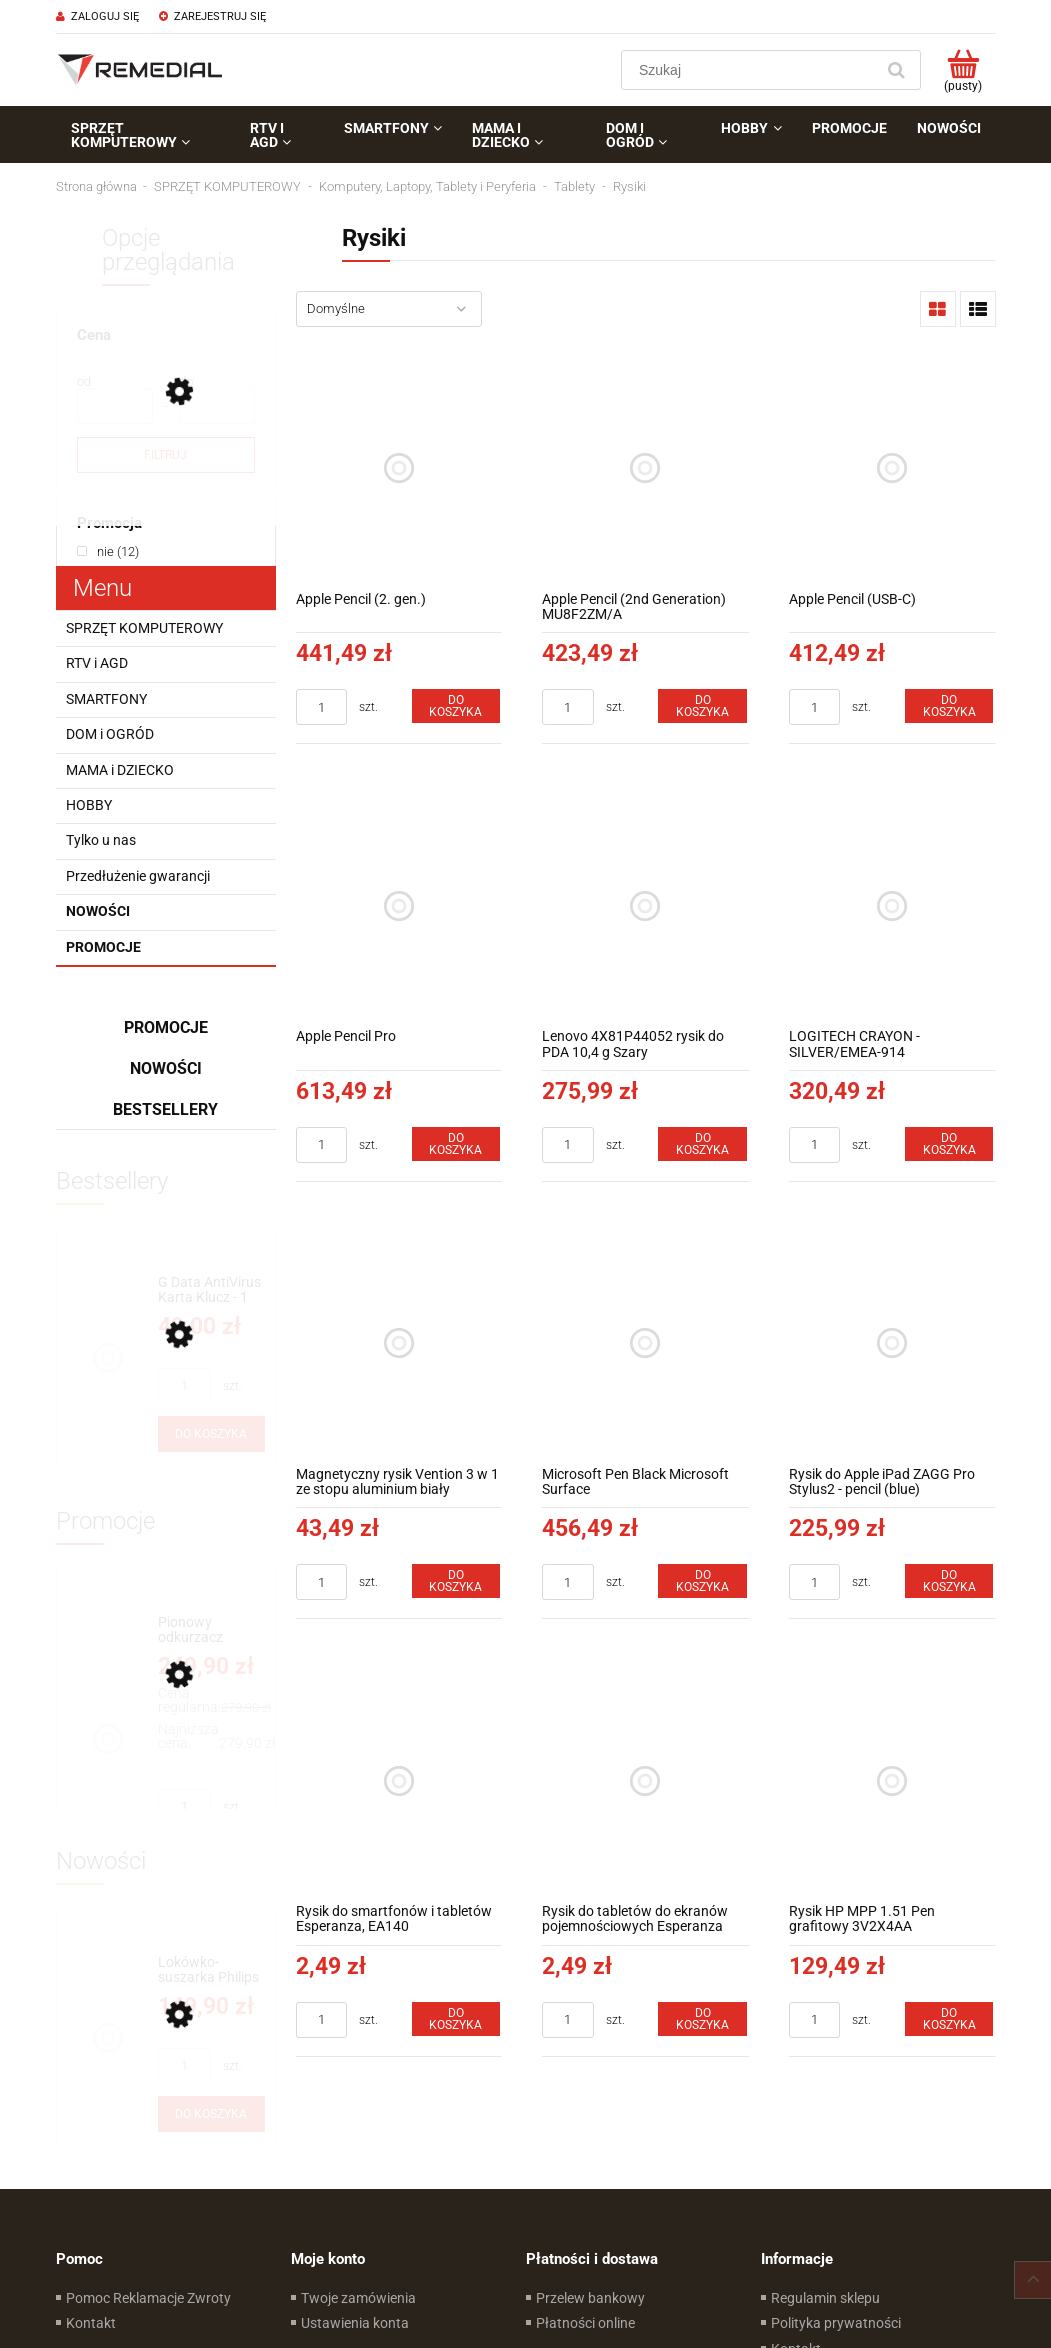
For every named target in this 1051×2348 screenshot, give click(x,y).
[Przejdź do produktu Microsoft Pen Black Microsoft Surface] (645, 1343)
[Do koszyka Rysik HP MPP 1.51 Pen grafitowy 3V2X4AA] (949, 2019)
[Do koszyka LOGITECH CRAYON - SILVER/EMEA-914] (949, 1144)
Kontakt (91, 2323)
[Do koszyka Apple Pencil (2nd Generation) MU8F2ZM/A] (702, 706)
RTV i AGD (97, 663)
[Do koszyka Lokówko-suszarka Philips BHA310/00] (211, 2114)
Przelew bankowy (590, 2298)
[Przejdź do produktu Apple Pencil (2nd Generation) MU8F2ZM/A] (645, 468)
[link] (108, 551)
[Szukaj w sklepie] (751, 70)
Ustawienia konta (355, 2323)
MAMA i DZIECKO (120, 770)
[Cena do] (217, 406)
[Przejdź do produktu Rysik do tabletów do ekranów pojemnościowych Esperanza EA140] (645, 1780)
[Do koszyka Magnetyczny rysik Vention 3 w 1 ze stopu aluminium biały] (456, 1581)
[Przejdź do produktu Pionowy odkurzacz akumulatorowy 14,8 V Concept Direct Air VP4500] (211, 1630)
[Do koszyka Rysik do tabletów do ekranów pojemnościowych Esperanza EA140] (702, 2019)
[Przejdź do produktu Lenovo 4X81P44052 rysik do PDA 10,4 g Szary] (645, 905)
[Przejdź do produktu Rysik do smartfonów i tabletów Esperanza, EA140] (399, 1780)
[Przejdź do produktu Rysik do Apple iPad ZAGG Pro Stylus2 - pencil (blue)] (892, 1343)
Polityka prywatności (836, 2323)
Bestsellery (165, 1109)
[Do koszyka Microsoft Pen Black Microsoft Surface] (702, 1581)
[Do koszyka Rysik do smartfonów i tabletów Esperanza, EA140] (456, 2019)
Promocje (103, 947)
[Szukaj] (897, 70)
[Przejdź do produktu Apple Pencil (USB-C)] (892, 468)
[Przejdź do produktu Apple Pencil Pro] (399, 905)
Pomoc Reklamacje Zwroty (148, 2298)
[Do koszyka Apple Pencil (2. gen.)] (456, 706)
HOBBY (89, 805)
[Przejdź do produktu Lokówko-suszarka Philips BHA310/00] (211, 1970)
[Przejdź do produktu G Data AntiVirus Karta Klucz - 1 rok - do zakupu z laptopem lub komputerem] (211, 1290)
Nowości (98, 911)
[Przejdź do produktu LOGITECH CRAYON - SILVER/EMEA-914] (892, 905)
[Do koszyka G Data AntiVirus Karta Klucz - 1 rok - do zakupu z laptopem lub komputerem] (211, 1434)
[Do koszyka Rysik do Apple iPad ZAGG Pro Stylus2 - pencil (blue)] (949, 1581)
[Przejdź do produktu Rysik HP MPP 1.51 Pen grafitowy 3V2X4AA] (892, 1780)
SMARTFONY (106, 699)
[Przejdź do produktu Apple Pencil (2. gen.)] (399, 468)
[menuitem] (145, 135)
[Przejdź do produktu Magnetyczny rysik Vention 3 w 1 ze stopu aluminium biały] (399, 1343)
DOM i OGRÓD (110, 734)
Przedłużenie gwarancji (138, 876)
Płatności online (585, 2323)
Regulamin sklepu (825, 2298)
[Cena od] (115, 406)
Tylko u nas (101, 840)
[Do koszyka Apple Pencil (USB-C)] (949, 706)
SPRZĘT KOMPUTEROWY (144, 628)
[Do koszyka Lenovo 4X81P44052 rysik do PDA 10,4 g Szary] (702, 1144)
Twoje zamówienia (358, 2298)
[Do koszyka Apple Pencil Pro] (456, 1144)
